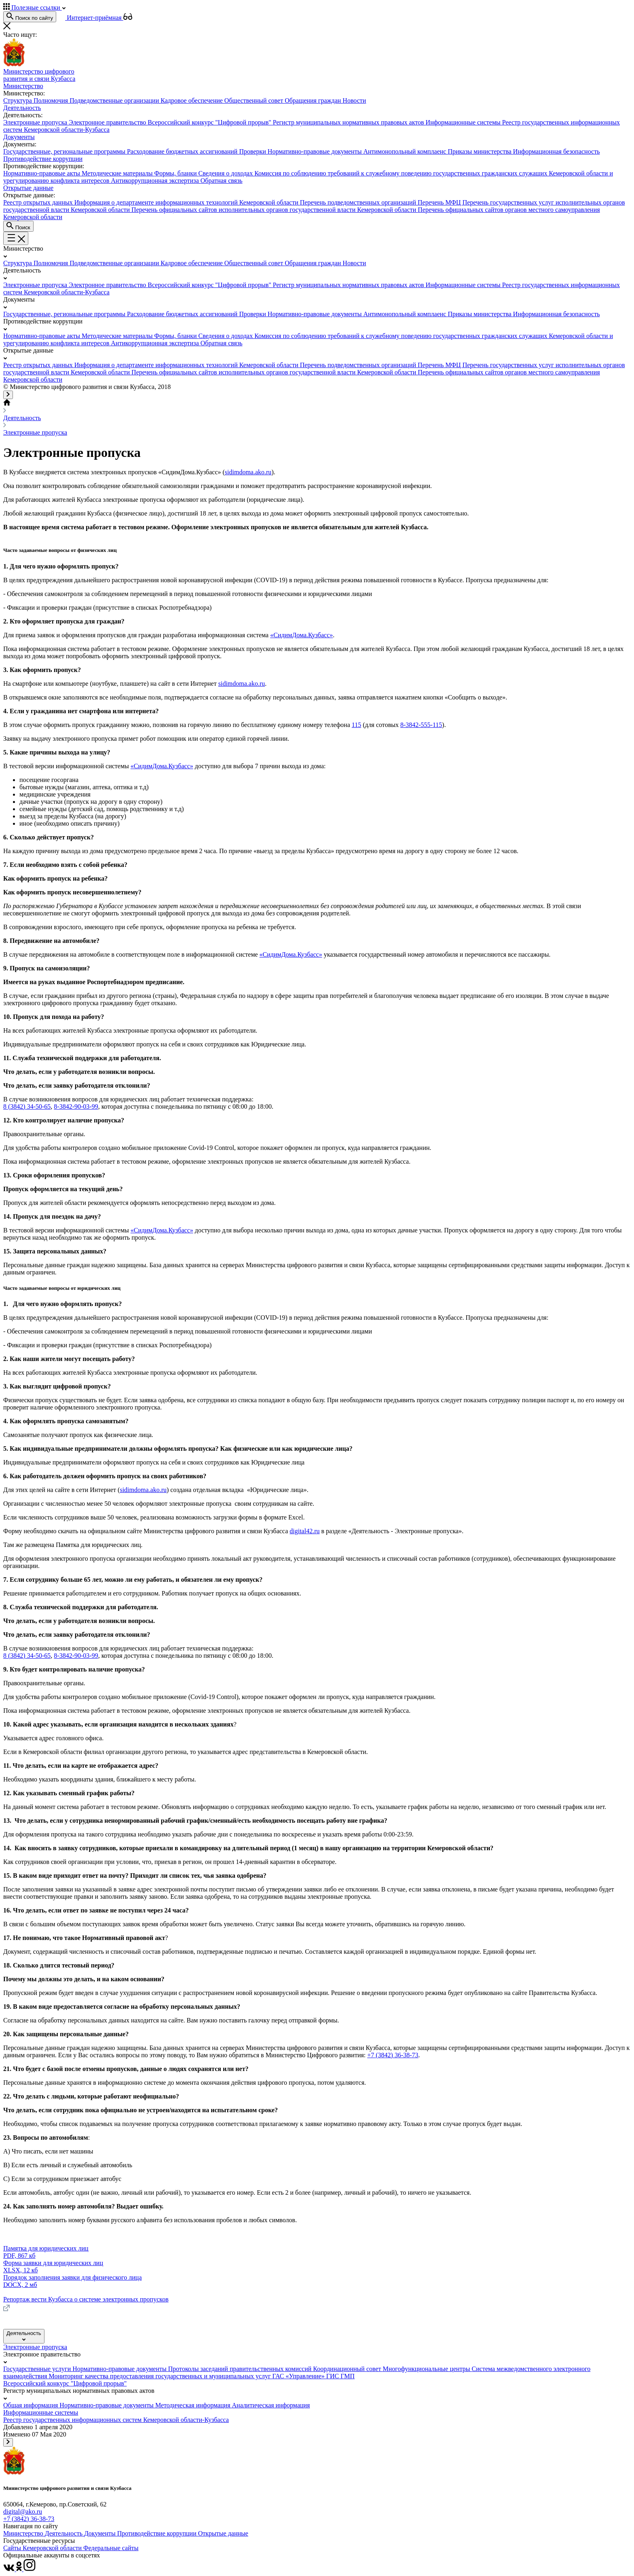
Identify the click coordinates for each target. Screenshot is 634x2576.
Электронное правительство (108, 122)
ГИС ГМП (340, 2376)
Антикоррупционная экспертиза (155, 180)
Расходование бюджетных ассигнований (183, 151)
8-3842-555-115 (421, 724)
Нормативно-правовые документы (315, 151)
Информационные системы (464, 122)
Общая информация (31, 2405)
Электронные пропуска (36, 122)
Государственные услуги (37, 2368)
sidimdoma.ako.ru (248, 472)
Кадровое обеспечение (192, 100)
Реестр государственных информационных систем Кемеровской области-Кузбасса (116, 2419)
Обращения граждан (313, 100)
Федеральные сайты (110, 2547)
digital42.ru (304, 1531)
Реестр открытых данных (38, 202)
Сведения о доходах (227, 173)
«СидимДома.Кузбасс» (301, 635)
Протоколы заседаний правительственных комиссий (240, 2368)
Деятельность (22, 417)
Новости (354, 100)
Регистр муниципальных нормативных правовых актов (349, 122)
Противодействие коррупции (157, 2533)
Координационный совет (348, 2368)
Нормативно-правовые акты (42, 173)
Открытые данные (223, 2533)
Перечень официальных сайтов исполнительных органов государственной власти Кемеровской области (274, 209)
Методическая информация (193, 2405)
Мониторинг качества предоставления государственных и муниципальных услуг (161, 2376)
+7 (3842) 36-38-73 (392, 2055)
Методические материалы (118, 173)
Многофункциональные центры (427, 2368)
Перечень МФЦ (440, 202)
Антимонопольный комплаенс (405, 151)
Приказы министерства (480, 151)
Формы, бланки (176, 173)
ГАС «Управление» (299, 2376)
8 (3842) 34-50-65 (27, 1106)
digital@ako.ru (22, 2511)
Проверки (253, 151)
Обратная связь (222, 180)
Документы (100, 2533)
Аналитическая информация (271, 2405)
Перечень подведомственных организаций (359, 202)
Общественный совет (254, 100)
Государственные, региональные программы (65, 151)
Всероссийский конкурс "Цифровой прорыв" (210, 122)
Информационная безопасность (556, 151)
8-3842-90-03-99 (76, 1106)
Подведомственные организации (115, 100)
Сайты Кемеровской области (43, 2547)
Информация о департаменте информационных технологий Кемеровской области (187, 202)
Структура (18, 100)
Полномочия (52, 100)
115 (356, 724)
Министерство (24, 2533)
